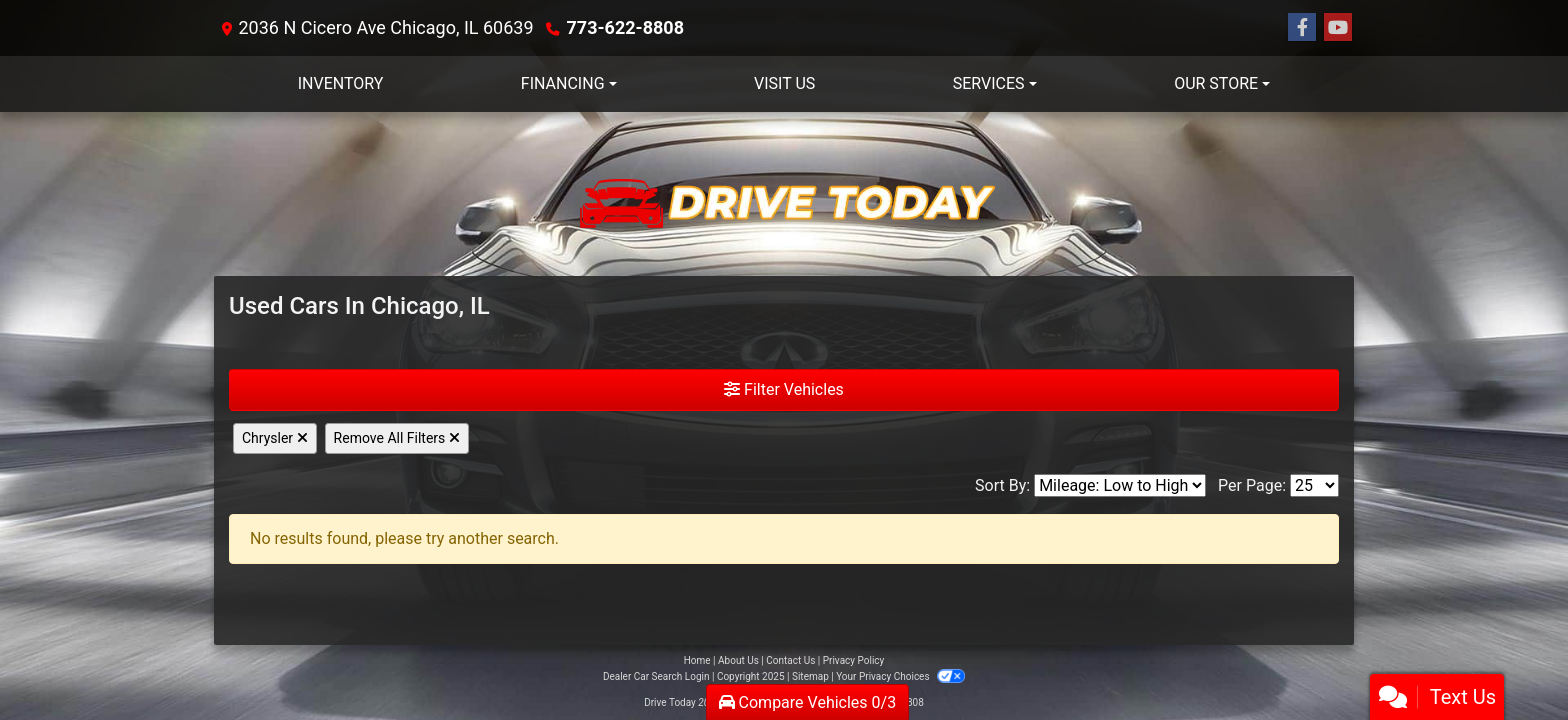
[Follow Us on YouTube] (1338, 28)
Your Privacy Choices (900, 676)
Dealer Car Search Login (656, 676)
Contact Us (790, 660)
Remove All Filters (397, 438)
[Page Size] (1314, 485)
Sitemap (810, 676)
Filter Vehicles (784, 389)
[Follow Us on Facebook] (1302, 28)
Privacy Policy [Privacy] (854, 660)
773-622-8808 (625, 27)
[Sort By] (1120, 485)
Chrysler (275, 438)
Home (697, 660)
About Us (738, 660)
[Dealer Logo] (784, 194)
